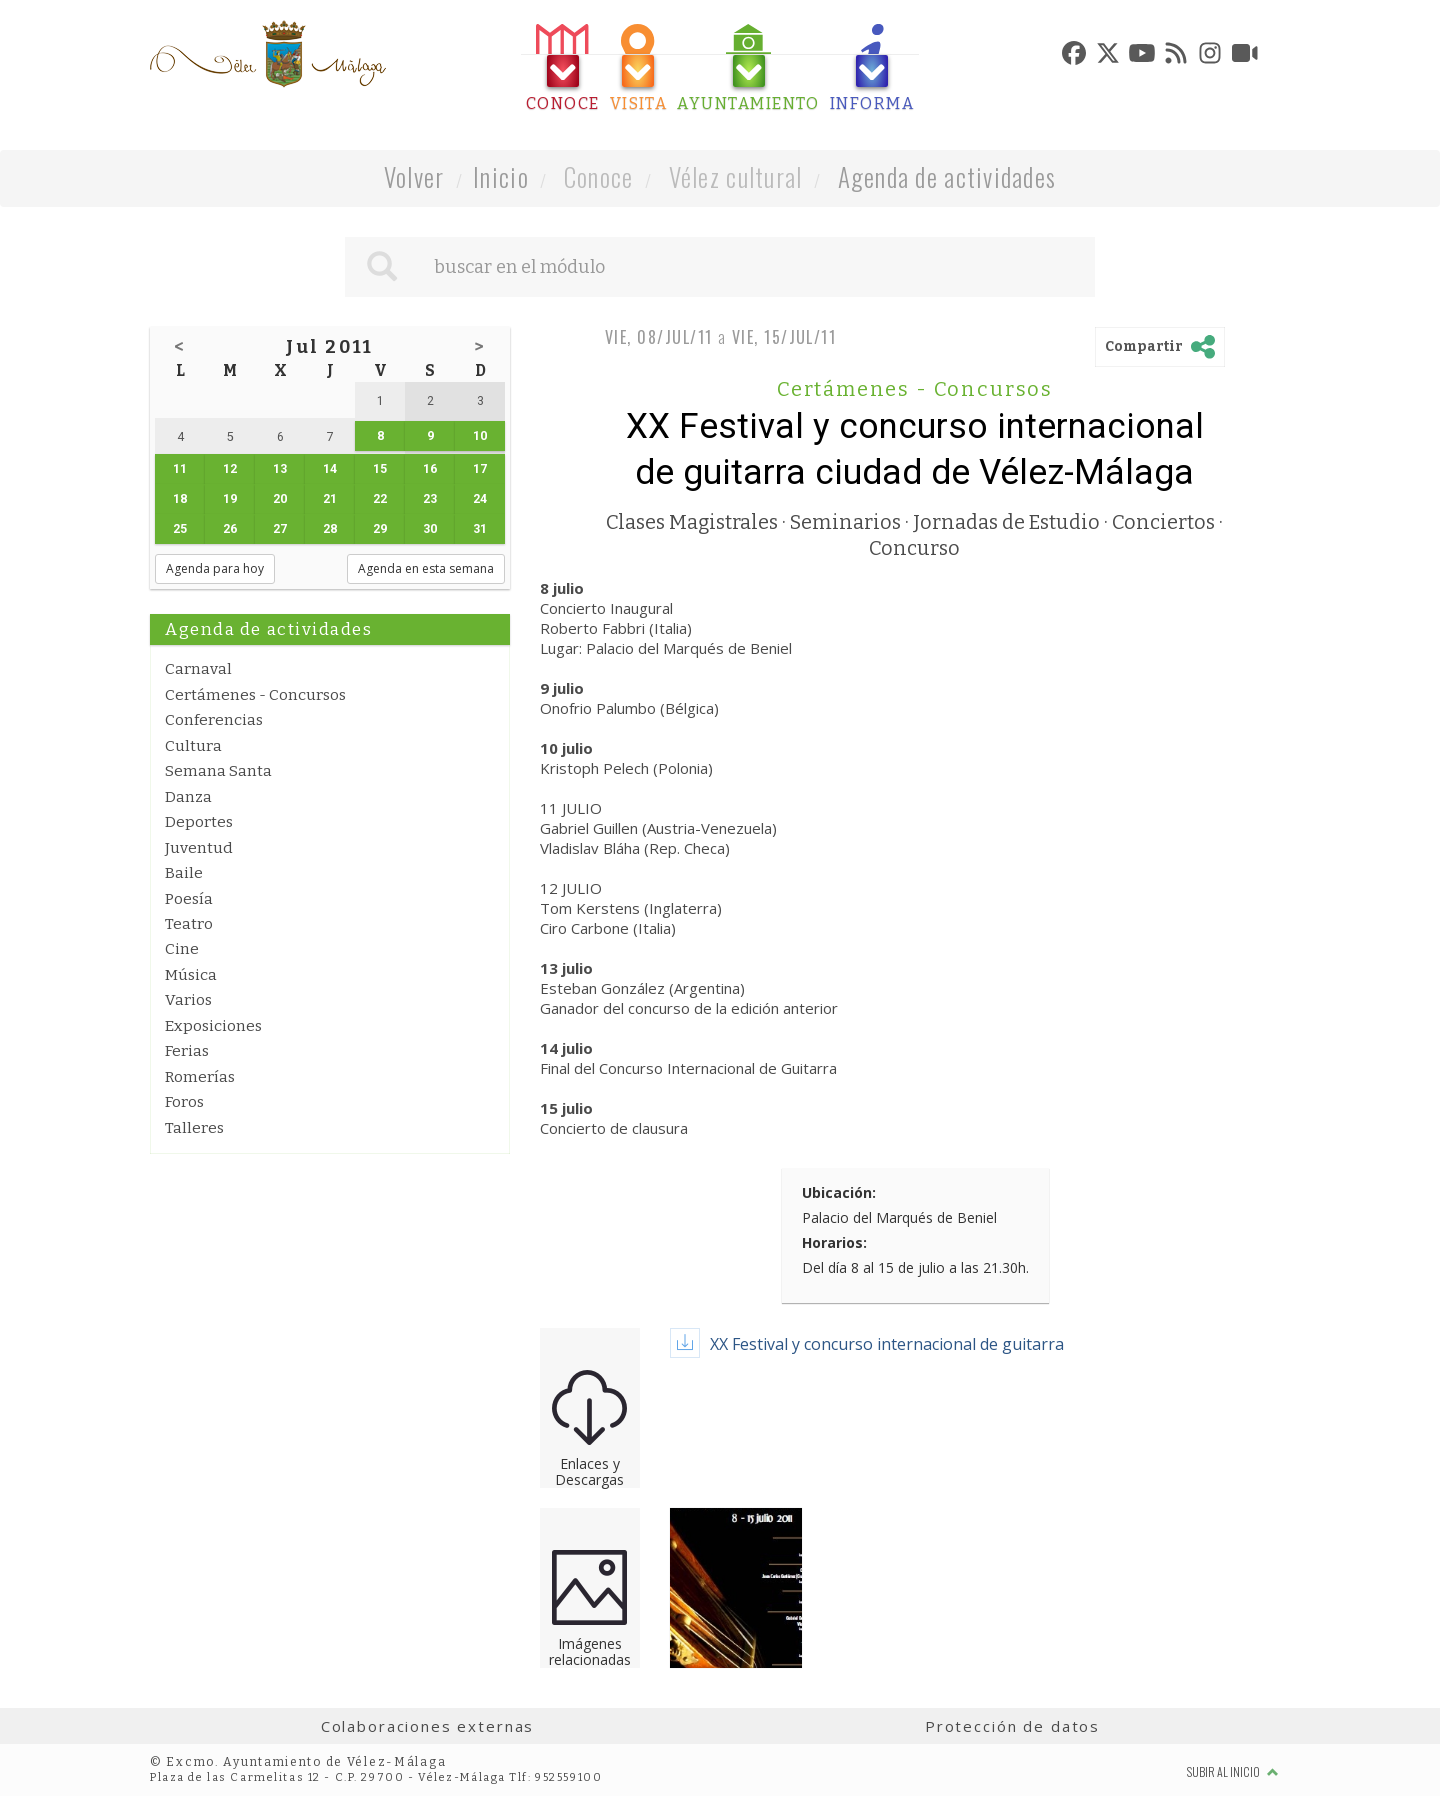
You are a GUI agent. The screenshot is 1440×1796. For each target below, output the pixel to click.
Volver (414, 176)
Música (191, 975)
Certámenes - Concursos (255, 695)
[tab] (563, 68)
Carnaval (198, 669)
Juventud (199, 848)
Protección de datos (1012, 1726)
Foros (184, 1102)
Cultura (193, 746)
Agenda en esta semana (426, 568)
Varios (188, 1000)
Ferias (187, 1051)
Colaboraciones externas (428, 1726)
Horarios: (834, 1242)
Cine (182, 949)
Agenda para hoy (215, 568)
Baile (184, 873)
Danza (188, 797)
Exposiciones (213, 1026)
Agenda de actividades (947, 176)
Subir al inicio (1233, 1771)
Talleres (194, 1128)
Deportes (199, 822)
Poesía (189, 899)
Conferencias (214, 720)
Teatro (189, 924)
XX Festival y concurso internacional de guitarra (887, 1344)
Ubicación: (839, 1192)
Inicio (501, 176)
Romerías (200, 1077)
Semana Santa (218, 771)
